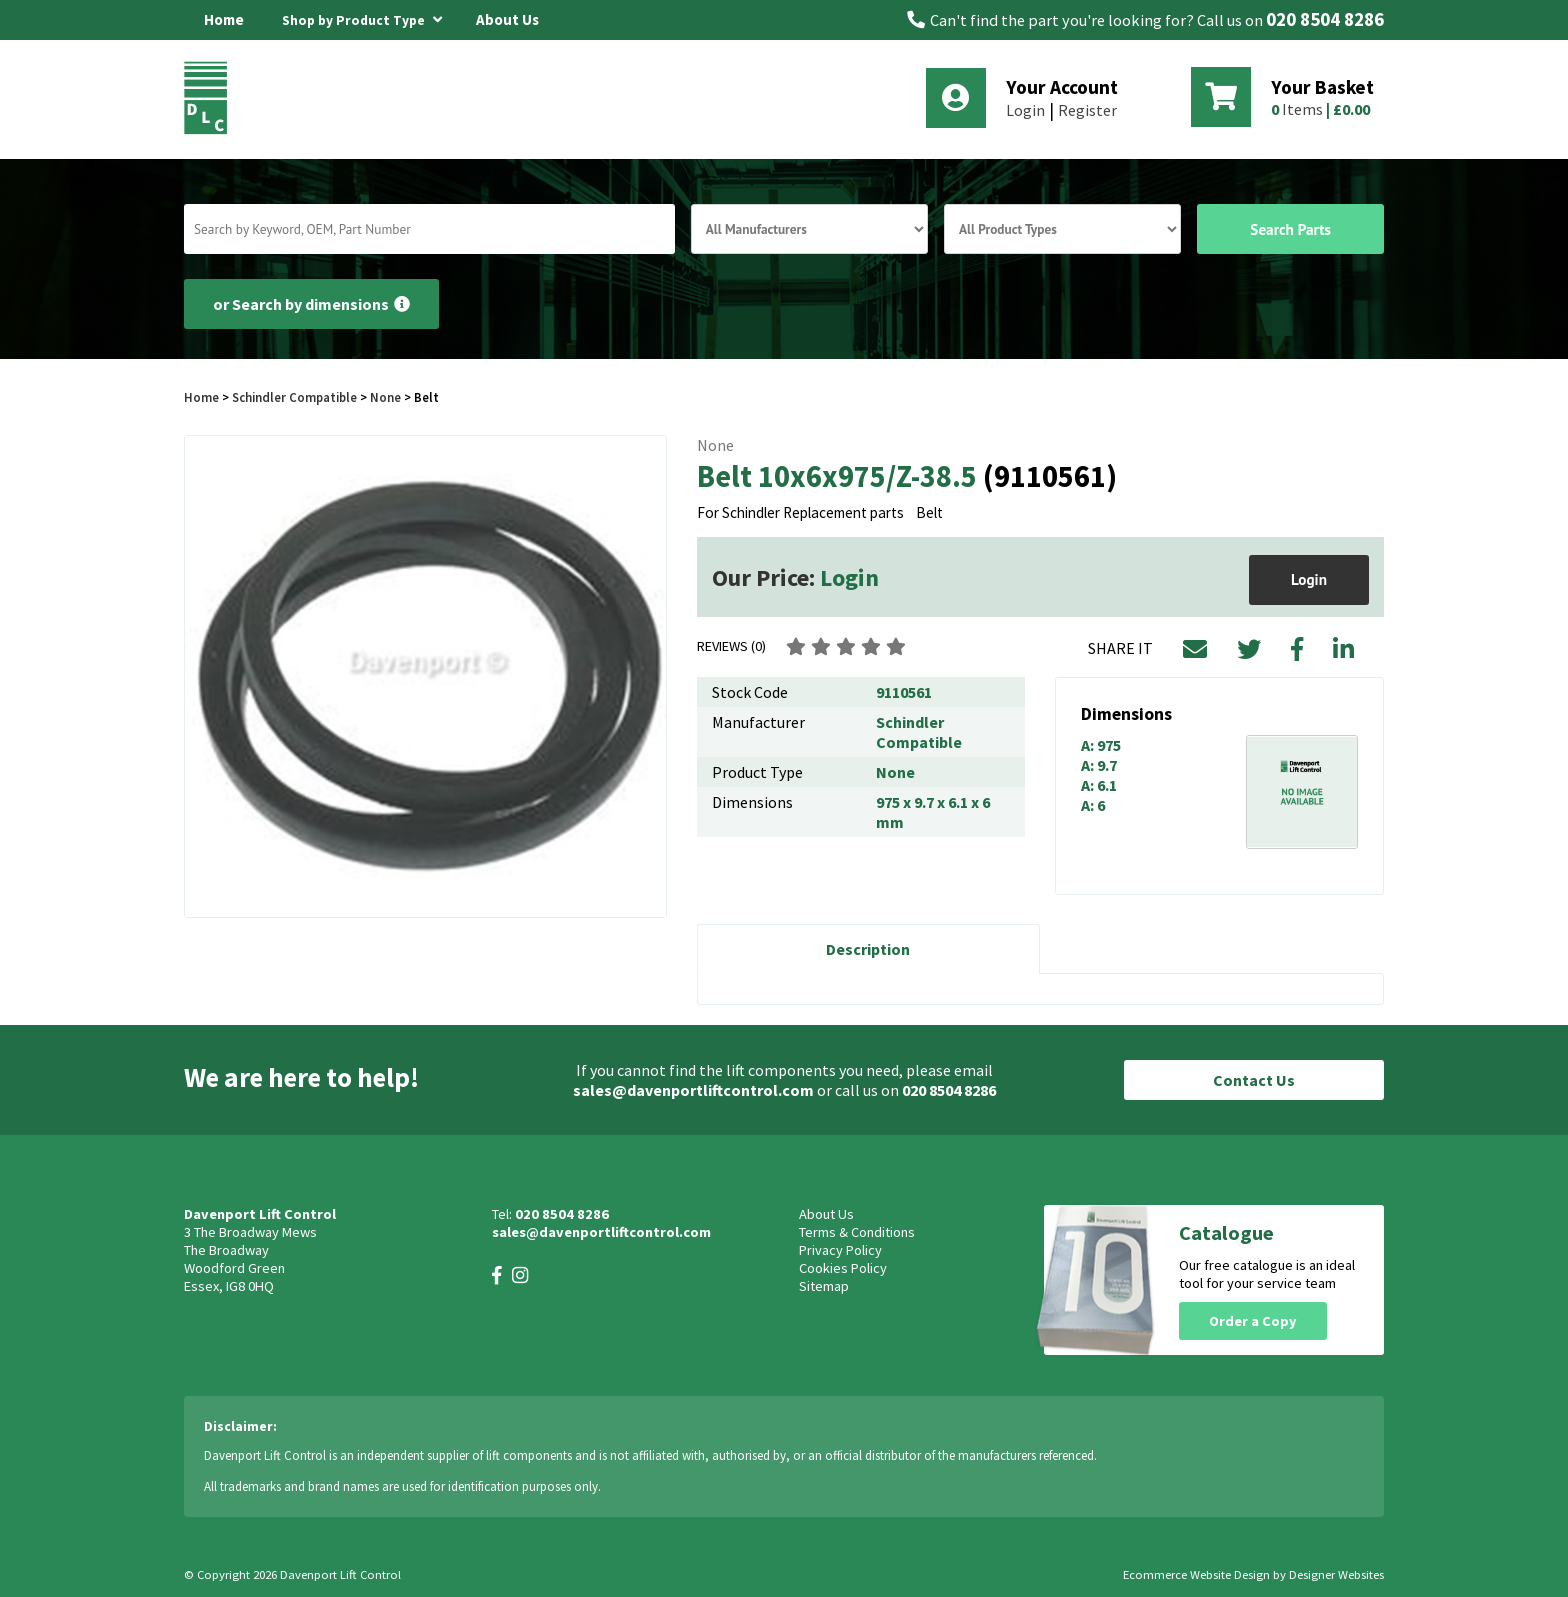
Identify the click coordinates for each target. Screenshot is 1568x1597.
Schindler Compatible (294, 397)
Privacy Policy (840, 1250)
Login (1025, 110)
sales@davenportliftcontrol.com (693, 1090)
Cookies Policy (843, 1268)
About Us (507, 19)
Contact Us (1254, 1080)
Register (1087, 110)
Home (224, 19)
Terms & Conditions (857, 1232)
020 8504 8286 (1325, 19)
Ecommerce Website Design (1196, 1574)
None (385, 397)
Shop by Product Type (362, 17)
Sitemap (824, 1286)
